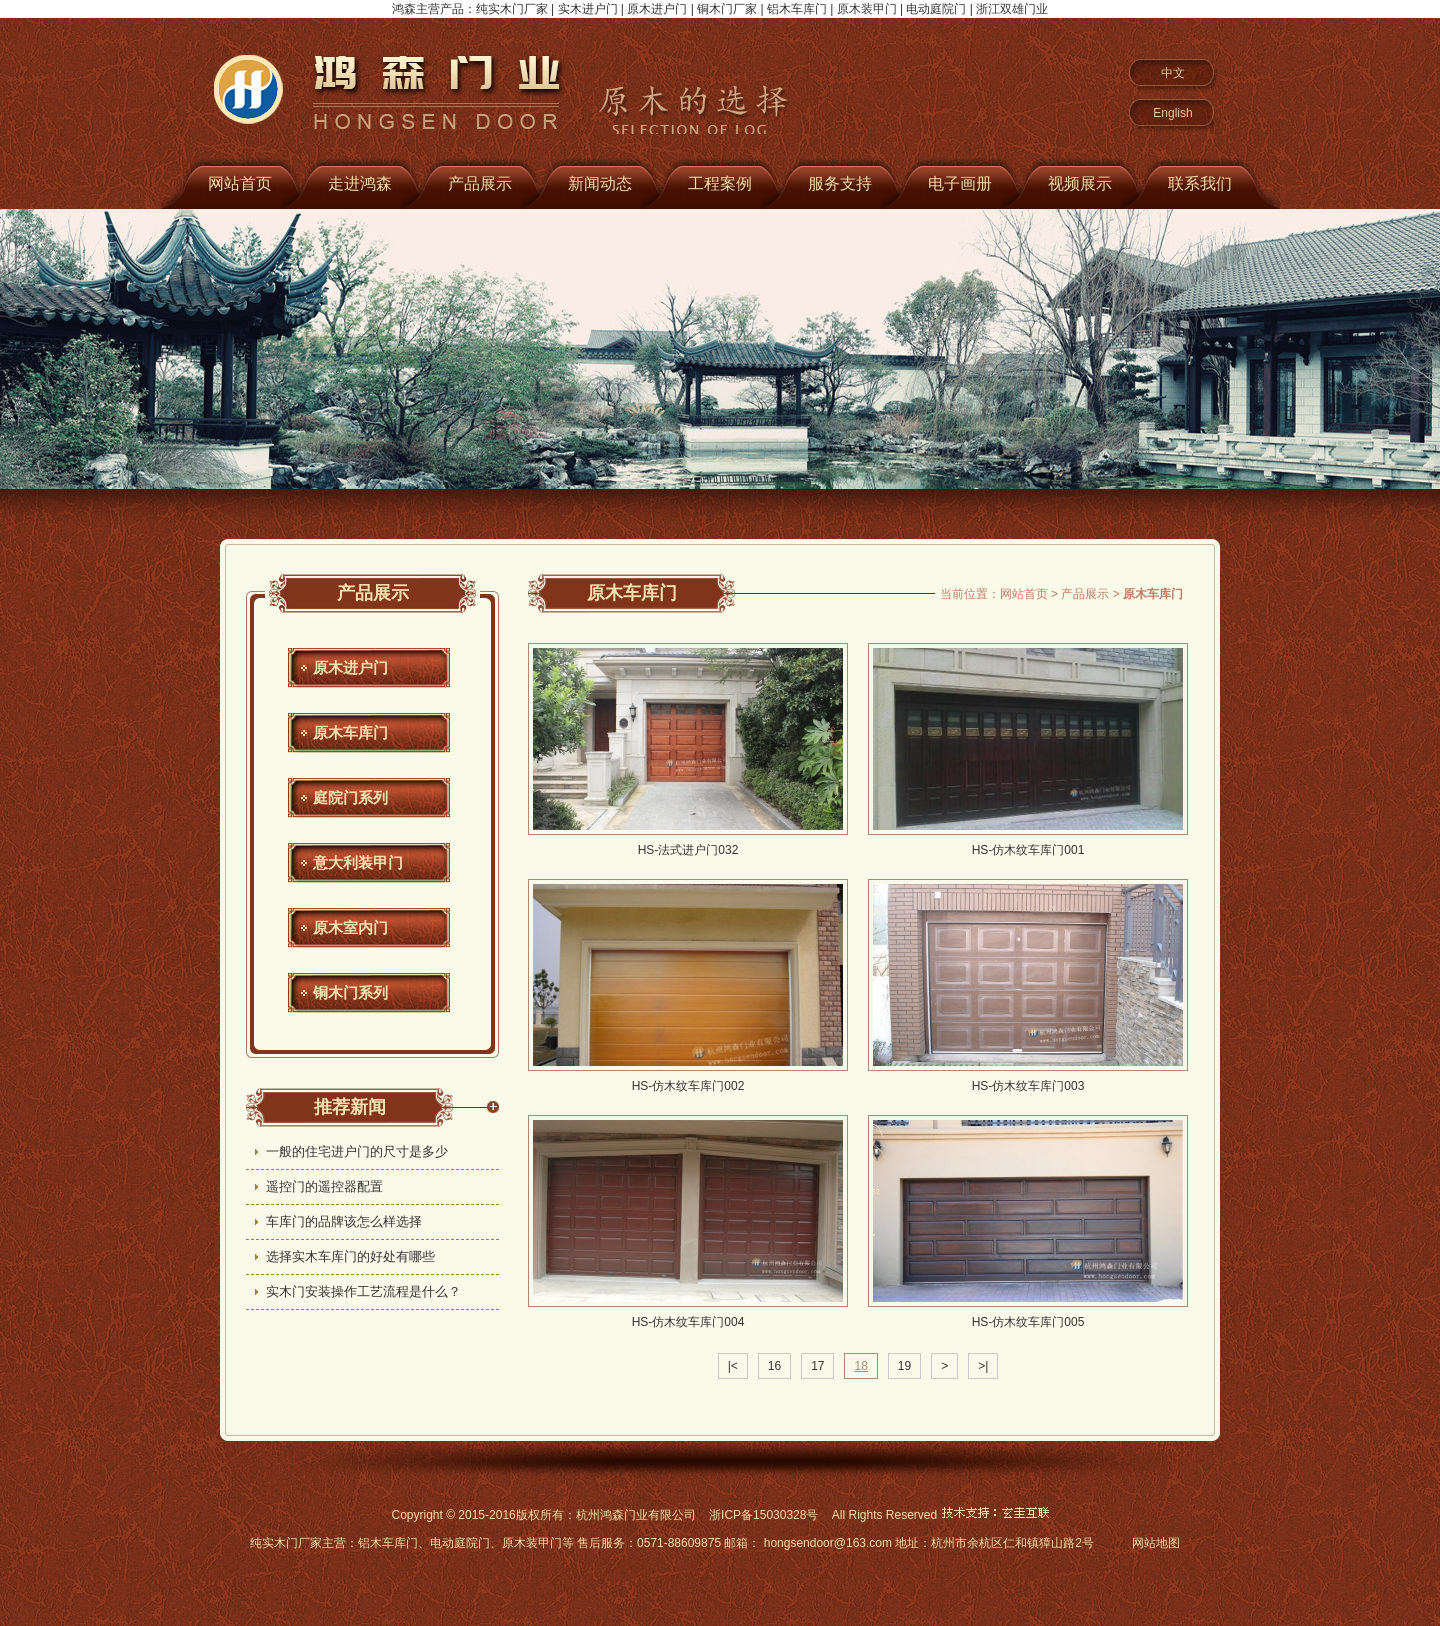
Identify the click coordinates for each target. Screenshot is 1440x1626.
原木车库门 (350, 732)
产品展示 (480, 183)
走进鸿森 (360, 183)
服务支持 (840, 183)
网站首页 (240, 183)
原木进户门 (350, 667)
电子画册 (960, 183)
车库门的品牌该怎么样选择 (344, 1221)
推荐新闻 (350, 1107)
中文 (1173, 73)
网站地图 (1156, 1543)
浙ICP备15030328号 (763, 1515)
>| (983, 1366)
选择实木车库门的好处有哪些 (350, 1256)
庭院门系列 (350, 797)
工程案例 (720, 183)
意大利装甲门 (358, 862)
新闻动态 (600, 183)
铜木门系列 (350, 992)
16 (774, 1366)
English (1172, 113)
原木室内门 (350, 927)
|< (733, 1366)
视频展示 (1080, 183)
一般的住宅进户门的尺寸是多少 (357, 1151)
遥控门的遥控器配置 (324, 1186)
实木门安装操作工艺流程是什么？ (363, 1291)
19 (904, 1366)
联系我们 (1200, 183)
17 (817, 1366)
